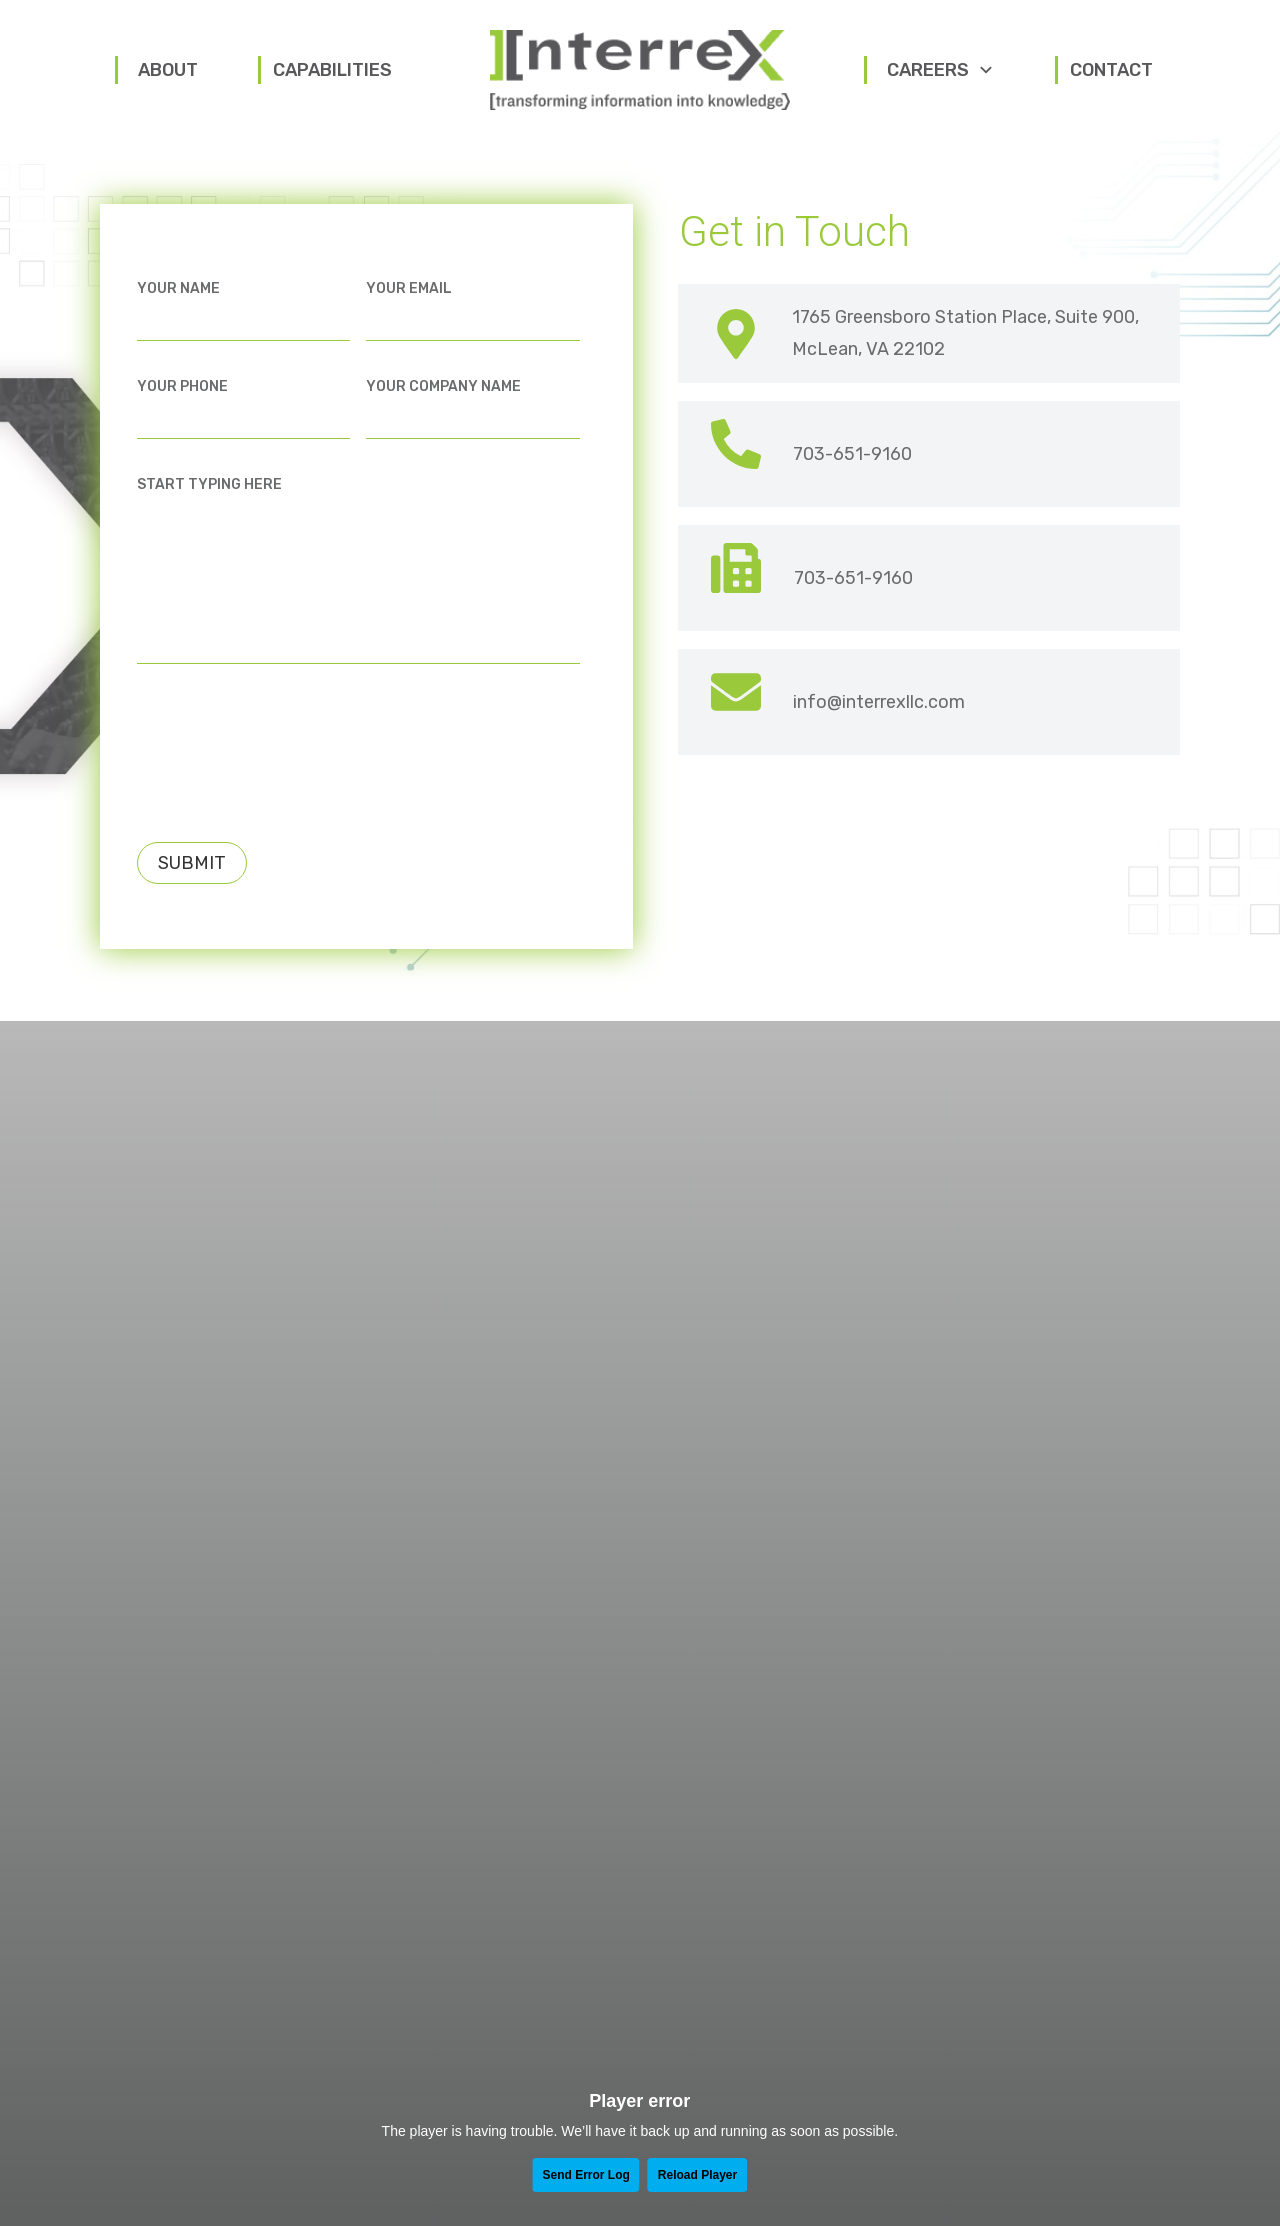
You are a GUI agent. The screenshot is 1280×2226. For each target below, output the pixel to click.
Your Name (178, 296)
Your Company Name (443, 394)
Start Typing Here (209, 493)
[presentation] (289, 751)
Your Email (409, 296)
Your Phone (182, 394)
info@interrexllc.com (879, 710)
